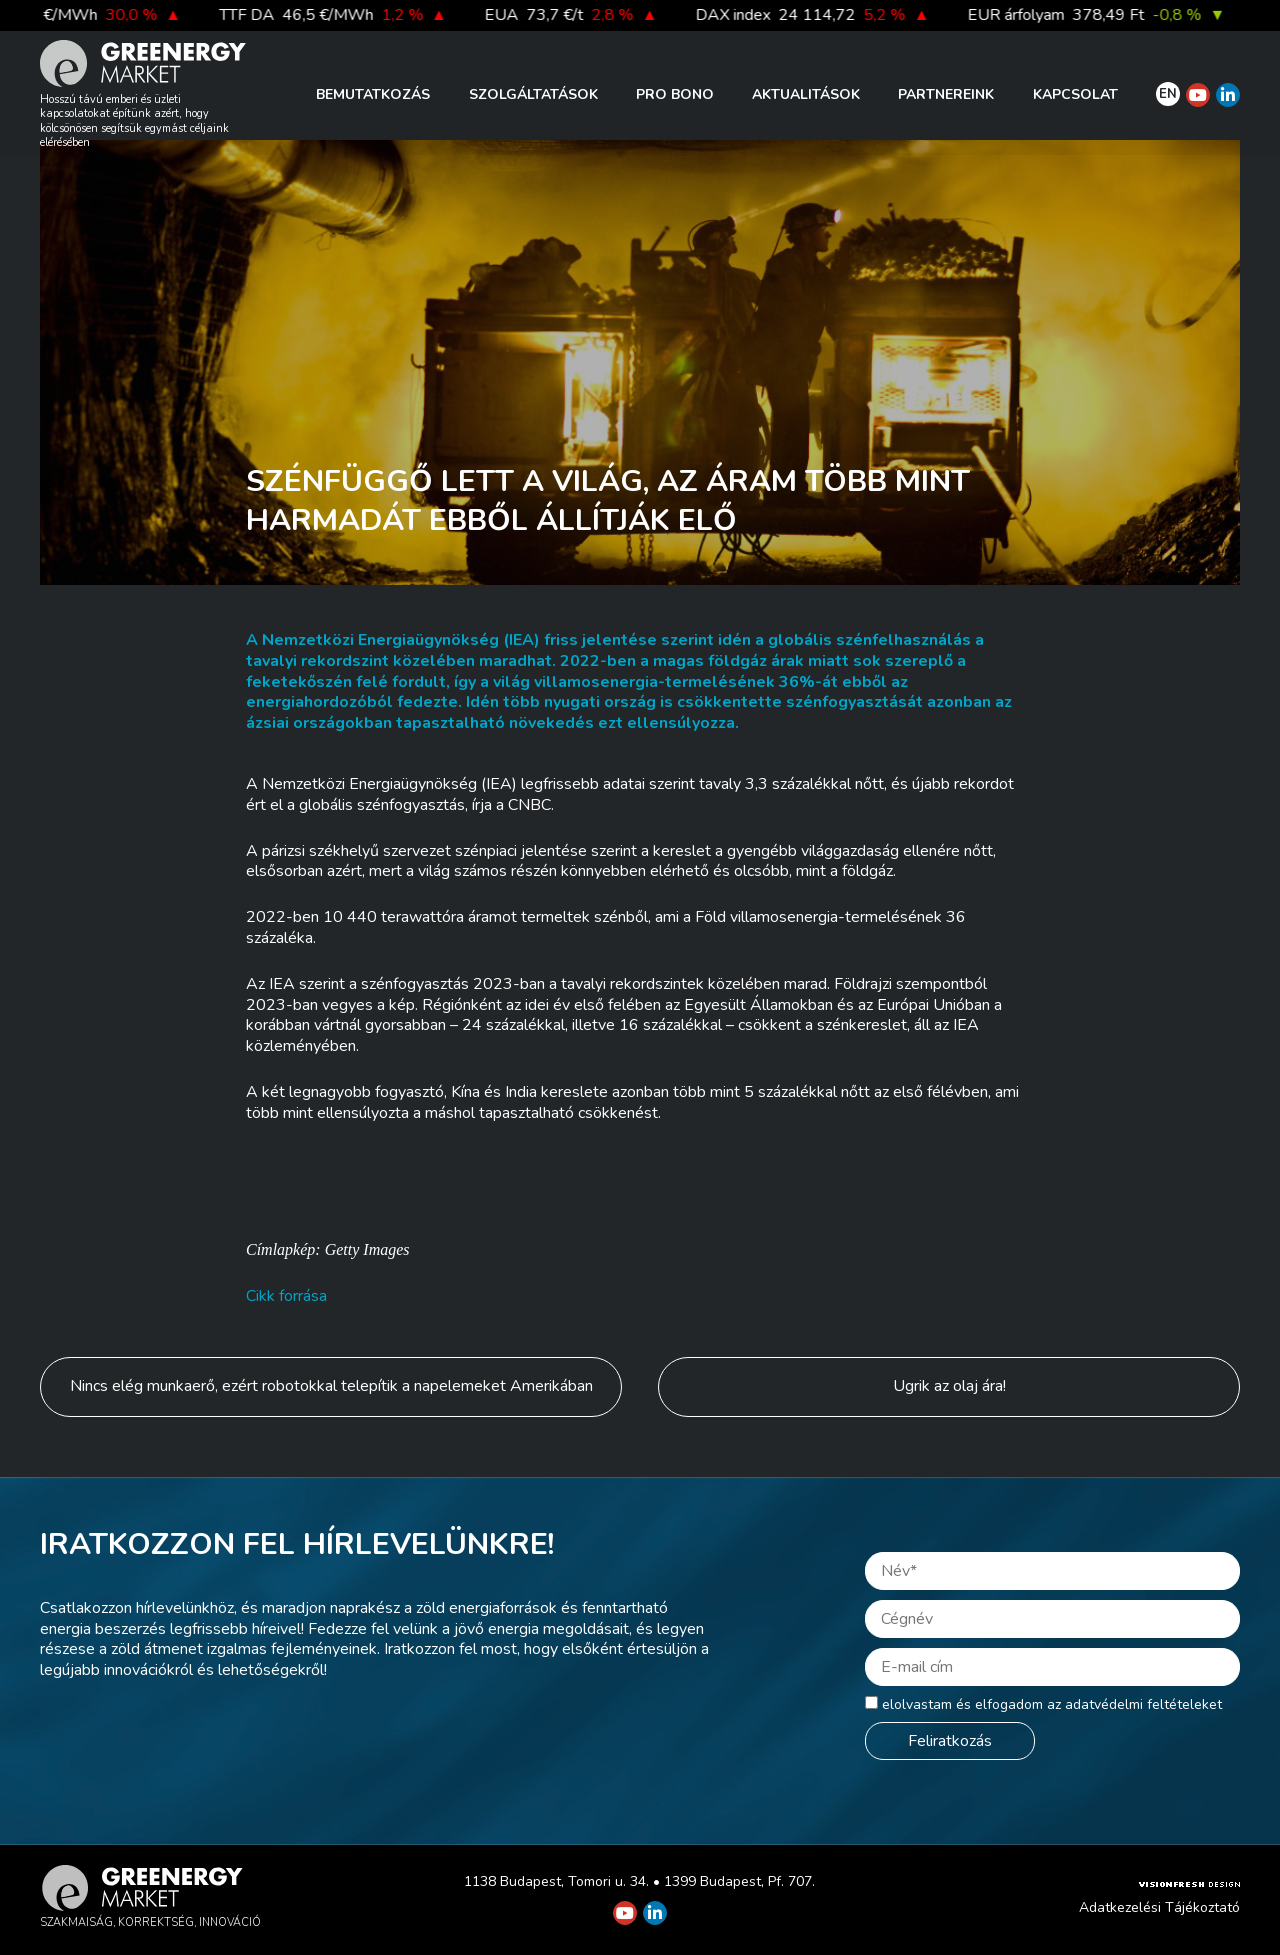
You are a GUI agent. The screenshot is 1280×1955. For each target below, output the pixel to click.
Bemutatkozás (373, 94)
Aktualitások (806, 94)
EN (1168, 94)
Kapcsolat (1075, 94)
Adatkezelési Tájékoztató (1159, 1907)
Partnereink (946, 94)
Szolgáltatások (533, 94)
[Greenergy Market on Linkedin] (1228, 95)
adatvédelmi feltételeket (1143, 1704)
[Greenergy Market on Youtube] (1198, 95)
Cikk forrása (286, 1296)
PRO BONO (675, 94)
